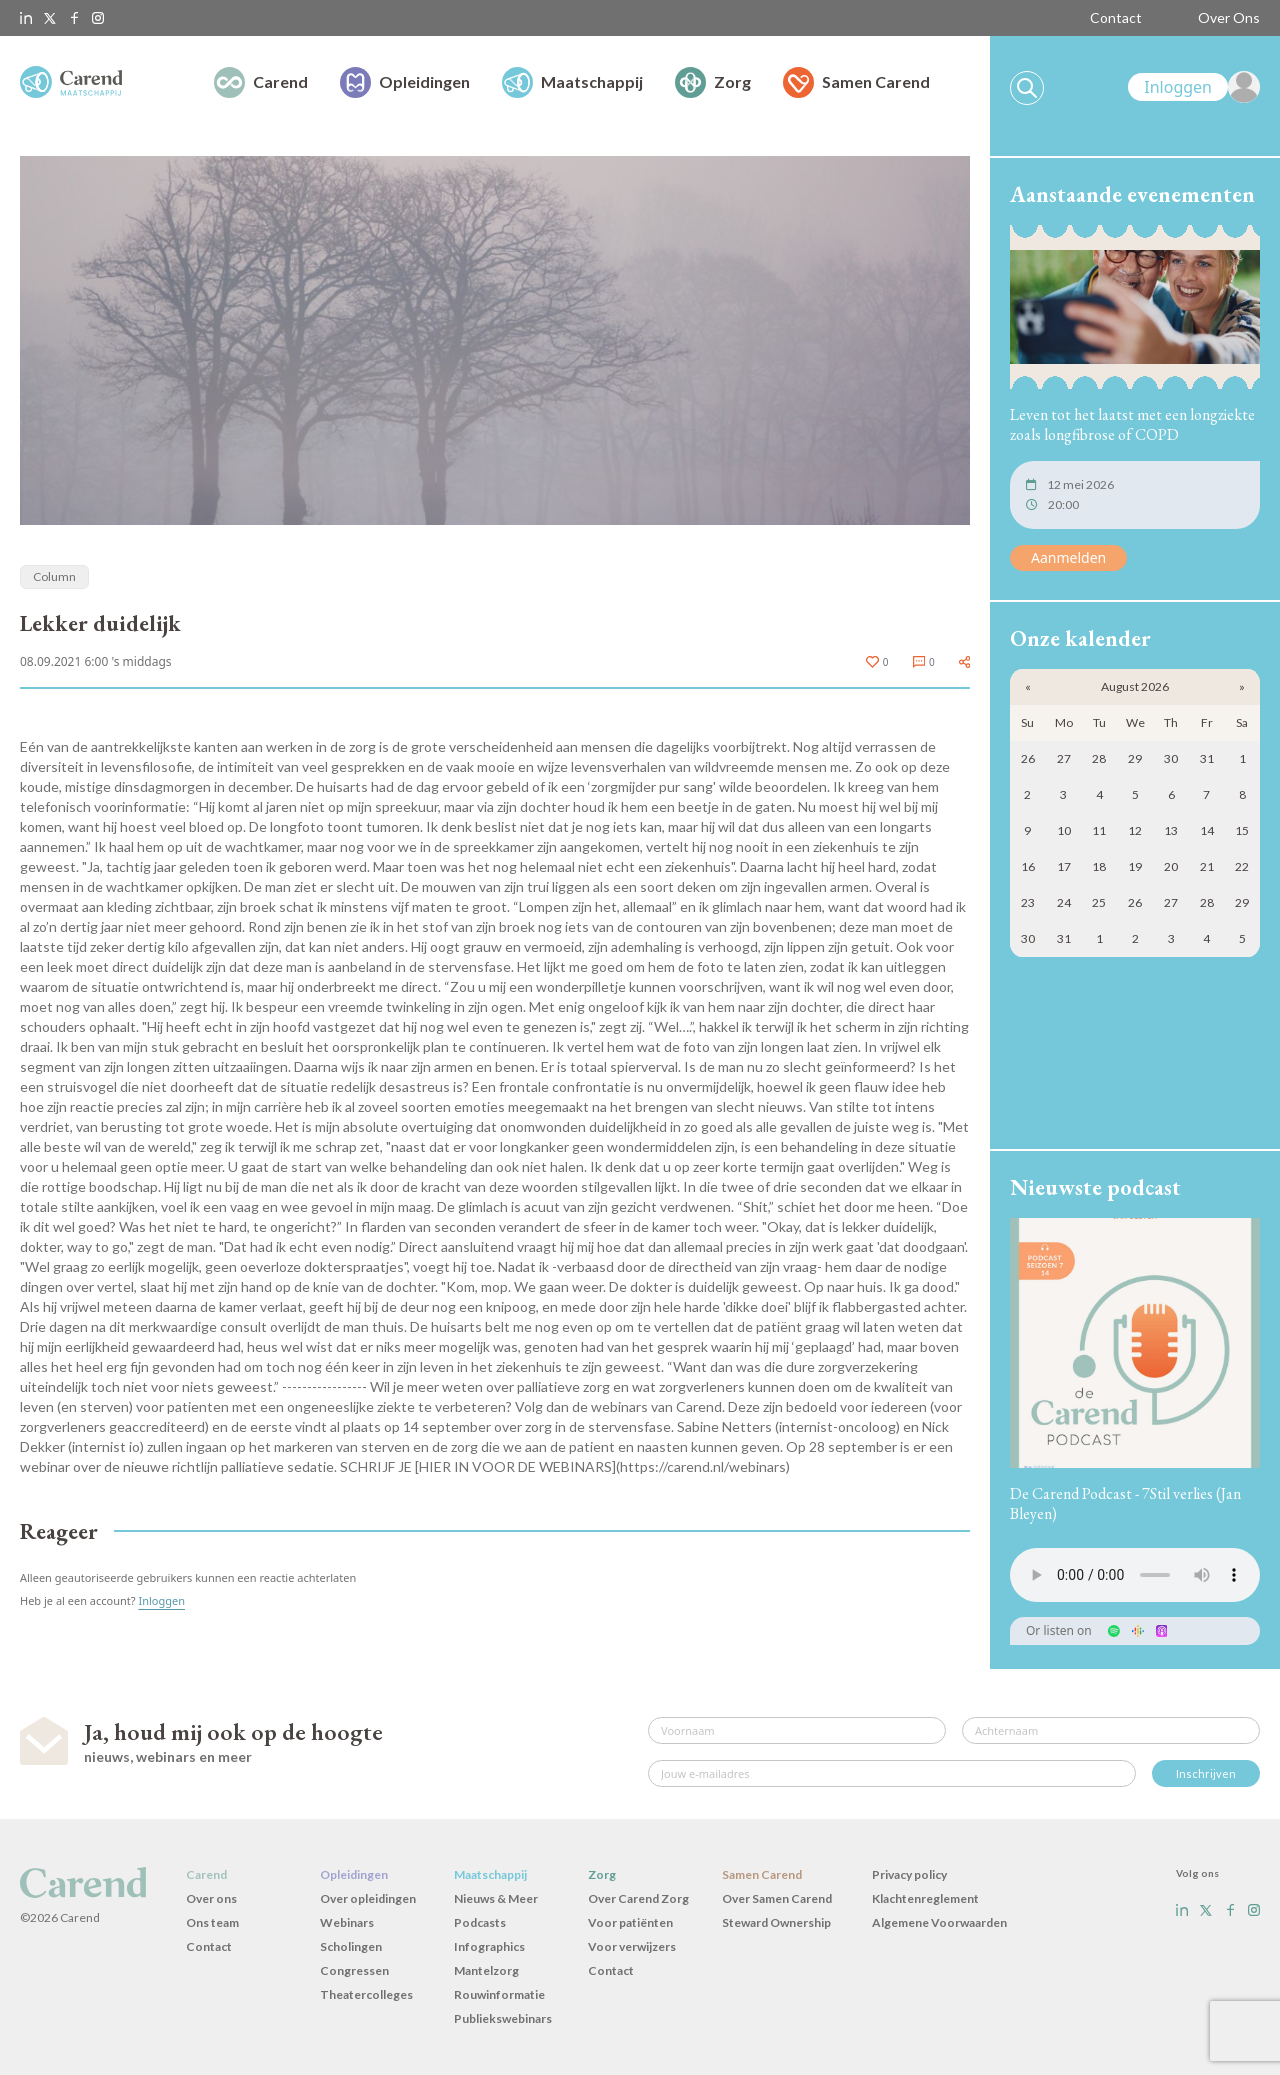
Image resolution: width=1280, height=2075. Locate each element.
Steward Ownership (776, 1922)
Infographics (489, 1946)
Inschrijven (1206, 1773)
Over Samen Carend (777, 1898)
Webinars (347, 1922)
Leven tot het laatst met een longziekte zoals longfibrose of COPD (1132, 424)
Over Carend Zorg (638, 1898)
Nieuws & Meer (496, 1898)
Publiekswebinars (503, 2018)
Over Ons (1229, 17)
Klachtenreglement (925, 1898)
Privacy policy (909, 1874)
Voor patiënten (630, 1922)
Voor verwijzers (632, 1946)
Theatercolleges (366, 1994)
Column (54, 576)
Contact (1116, 17)
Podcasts (480, 1922)
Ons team (212, 1922)
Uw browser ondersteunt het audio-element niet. (1135, 1575)
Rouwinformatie (499, 1994)
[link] (1194, 87)
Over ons (211, 1898)
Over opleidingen (368, 1898)
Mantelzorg (486, 1970)
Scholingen (351, 1946)
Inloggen (161, 1600)
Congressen (354, 1970)
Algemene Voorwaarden (939, 1922)
